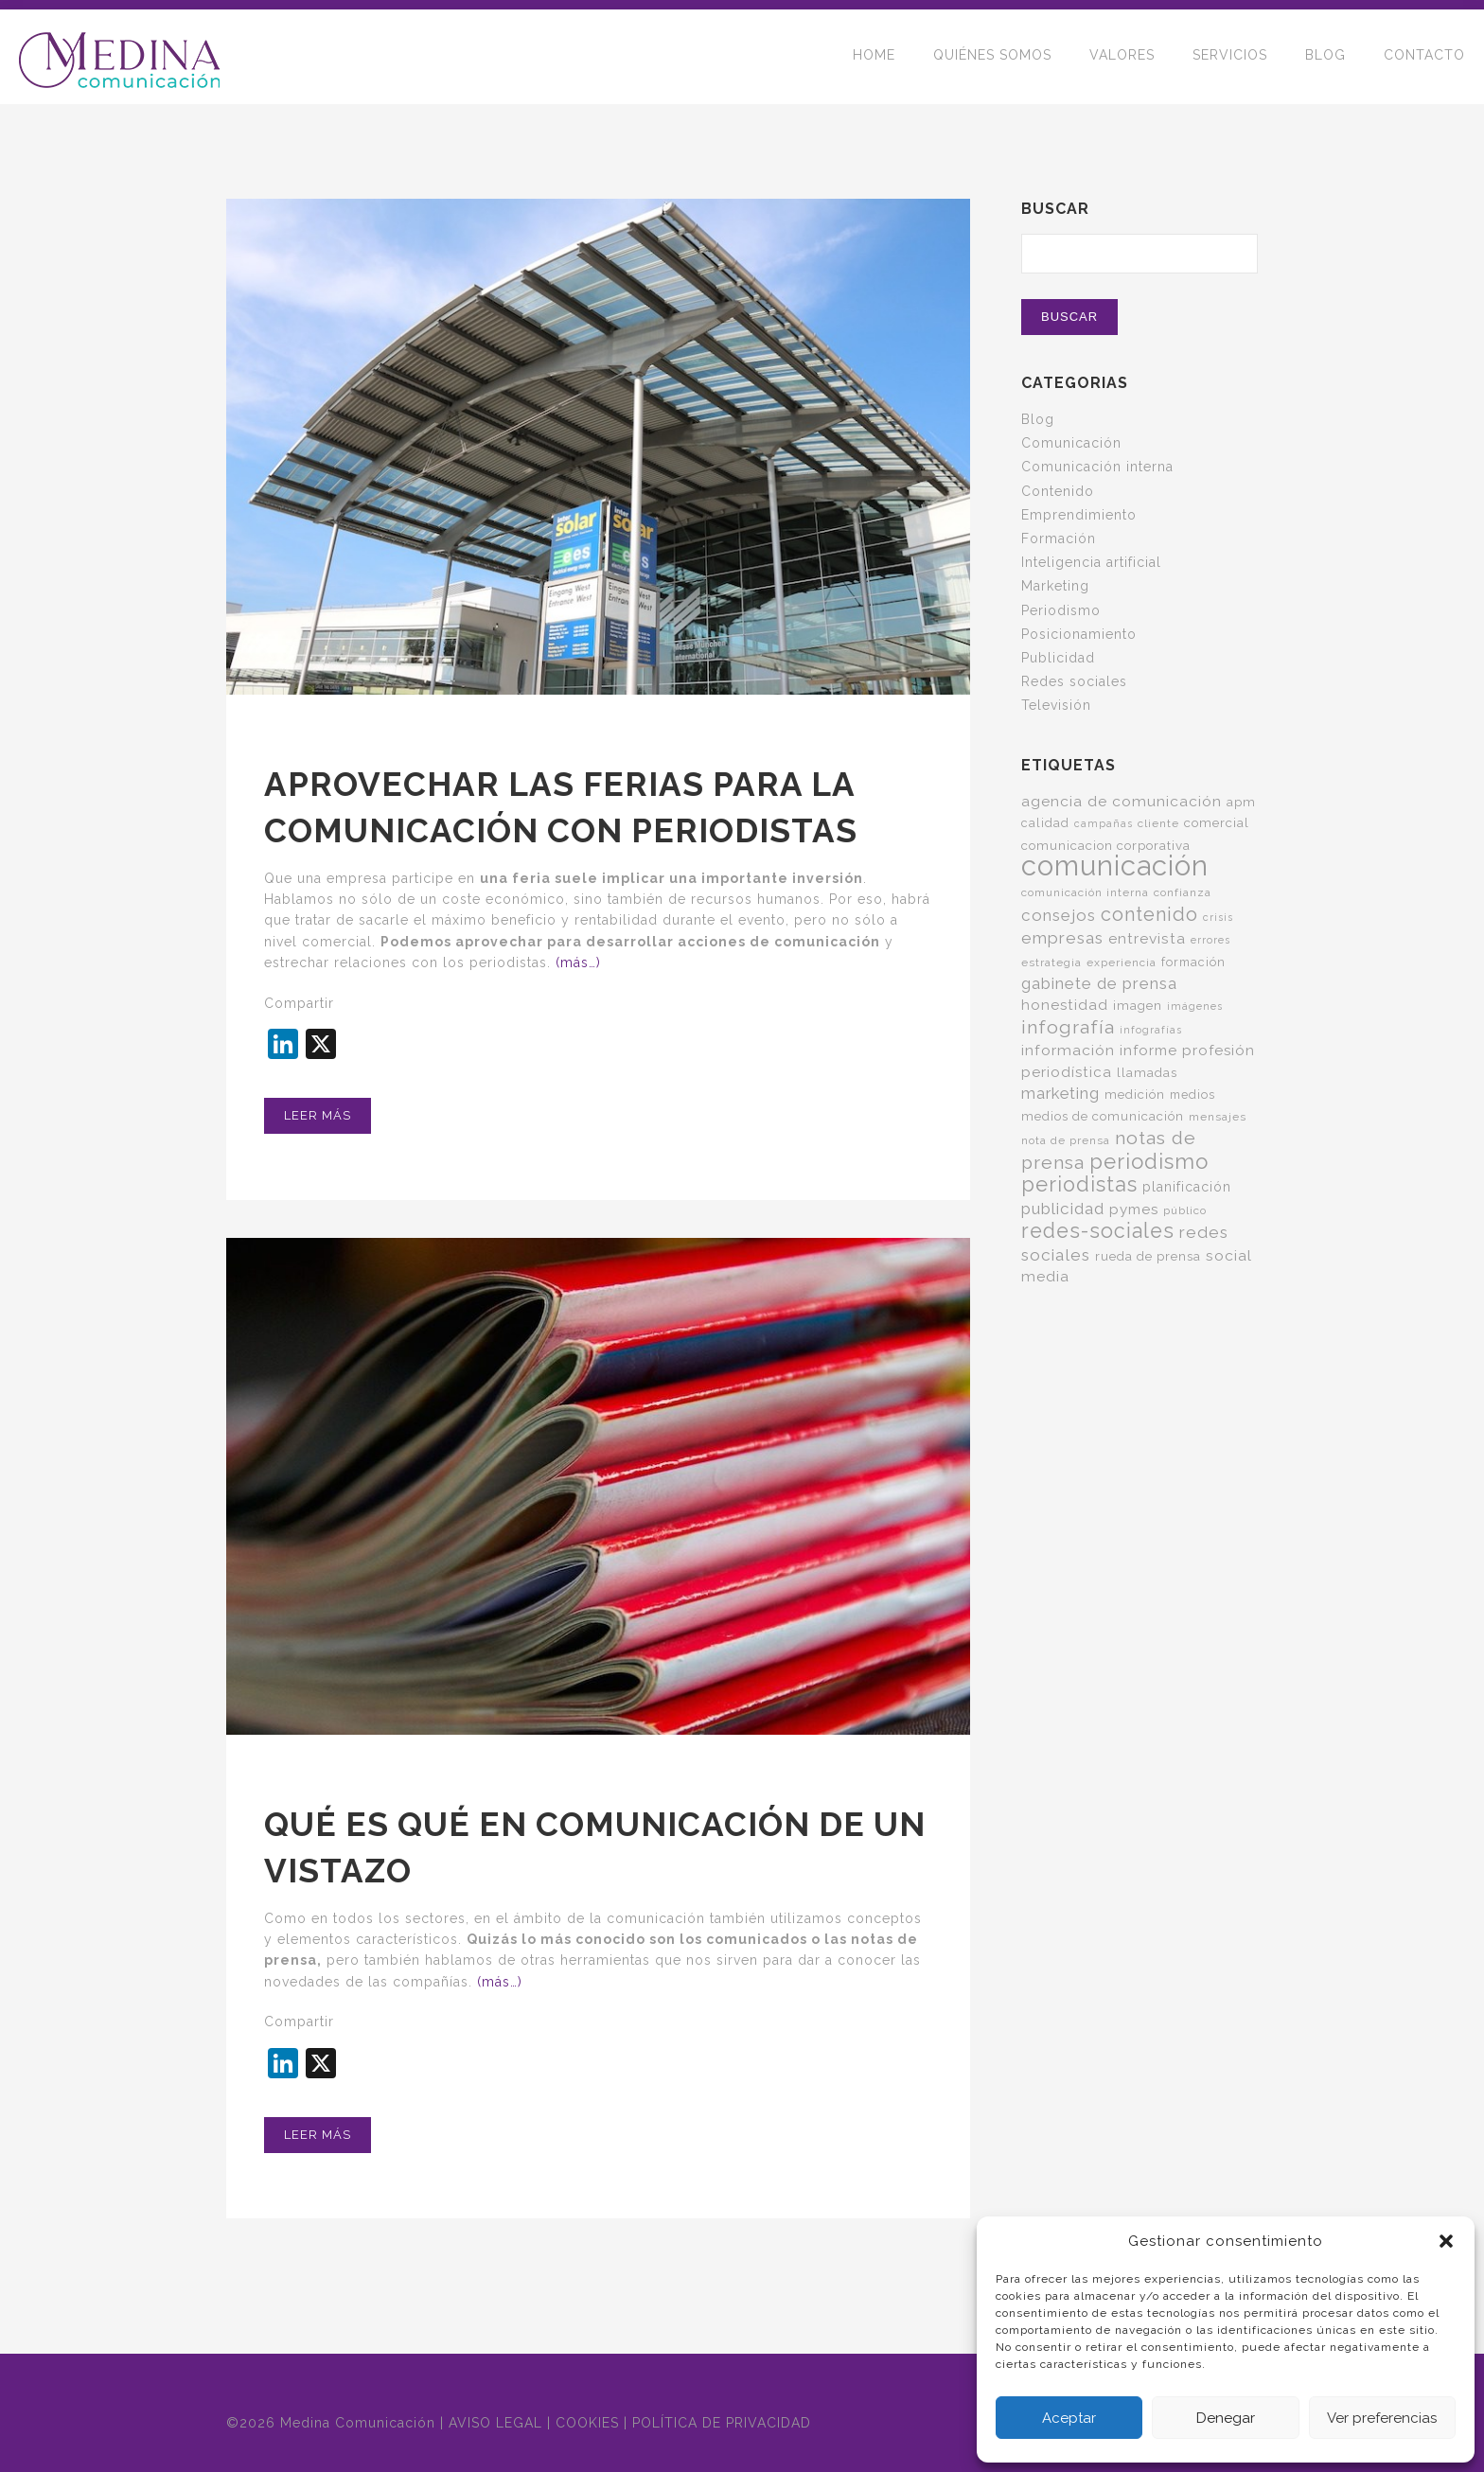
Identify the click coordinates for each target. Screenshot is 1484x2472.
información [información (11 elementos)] (1068, 1050)
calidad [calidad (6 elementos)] (1045, 823)
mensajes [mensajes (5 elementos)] (1217, 1116)
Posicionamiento (1079, 634)
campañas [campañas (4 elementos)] (1103, 823)
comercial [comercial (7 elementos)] (1216, 822)
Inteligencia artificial (1091, 562)
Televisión (1056, 705)
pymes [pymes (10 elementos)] (1133, 1209)
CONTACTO (1424, 56)
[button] (1446, 2241)
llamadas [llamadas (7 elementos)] (1147, 1072)
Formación (1058, 538)
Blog (1037, 419)
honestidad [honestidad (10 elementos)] (1064, 1005)
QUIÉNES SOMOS (992, 56)
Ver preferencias (1382, 2418)
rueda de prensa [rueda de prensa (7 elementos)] (1148, 1255)
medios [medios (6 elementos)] (1192, 1094)
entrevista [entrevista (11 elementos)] (1147, 938)
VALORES (1122, 56)
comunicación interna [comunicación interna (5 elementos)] (1085, 892)
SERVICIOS (1229, 56)
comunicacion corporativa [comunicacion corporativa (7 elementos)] (1106, 845)
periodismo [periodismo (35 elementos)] (1149, 1161)
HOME (874, 56)
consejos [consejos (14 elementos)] (1058, 915)
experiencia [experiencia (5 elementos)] (1121, 962)
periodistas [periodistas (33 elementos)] (1079, 1184)
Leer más (317, 1115)
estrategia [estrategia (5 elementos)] (1051, 962)
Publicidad (1058, 657)
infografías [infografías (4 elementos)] (1151, 1029)
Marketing (1055, 585)
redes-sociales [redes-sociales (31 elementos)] (1098, 1231)
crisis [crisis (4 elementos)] (1218, 917)
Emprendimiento (1079, 514)
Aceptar (1069, 2418)
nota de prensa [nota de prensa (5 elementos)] (1065, 1140)
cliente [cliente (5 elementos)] (1158, 823)
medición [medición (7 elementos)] (1134, 1094)
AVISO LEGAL (495, 2422)
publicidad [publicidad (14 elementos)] (1062, 1208)
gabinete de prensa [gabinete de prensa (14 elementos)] (1099, 983)
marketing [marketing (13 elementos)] (1060, 1093)
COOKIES (587, 2422)
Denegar (1225, 2418)
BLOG (1325, 56)
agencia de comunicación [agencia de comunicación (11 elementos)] (1121, 801)
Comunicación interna (1097, 466)
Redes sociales (1074, 681)
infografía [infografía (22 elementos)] (1068, 1027)
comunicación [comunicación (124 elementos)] (1115, 865)
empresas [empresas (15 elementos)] (1062, 937)
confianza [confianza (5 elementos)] (1182, 892)
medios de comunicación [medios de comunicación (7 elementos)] (1102, 1115)
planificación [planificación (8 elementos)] (1186, 1186)
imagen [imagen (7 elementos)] (1137, 1005)
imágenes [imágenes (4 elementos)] (1195, 1006)
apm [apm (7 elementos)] (1241, 801)
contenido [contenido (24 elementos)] (1149, 914)
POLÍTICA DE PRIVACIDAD (721, 2422)
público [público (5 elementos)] (1185, 1210)
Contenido (1057, 491)
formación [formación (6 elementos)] (1193, 962)
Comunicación (1071, 442)
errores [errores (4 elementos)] (1210, 939)
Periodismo (1061, 610)
